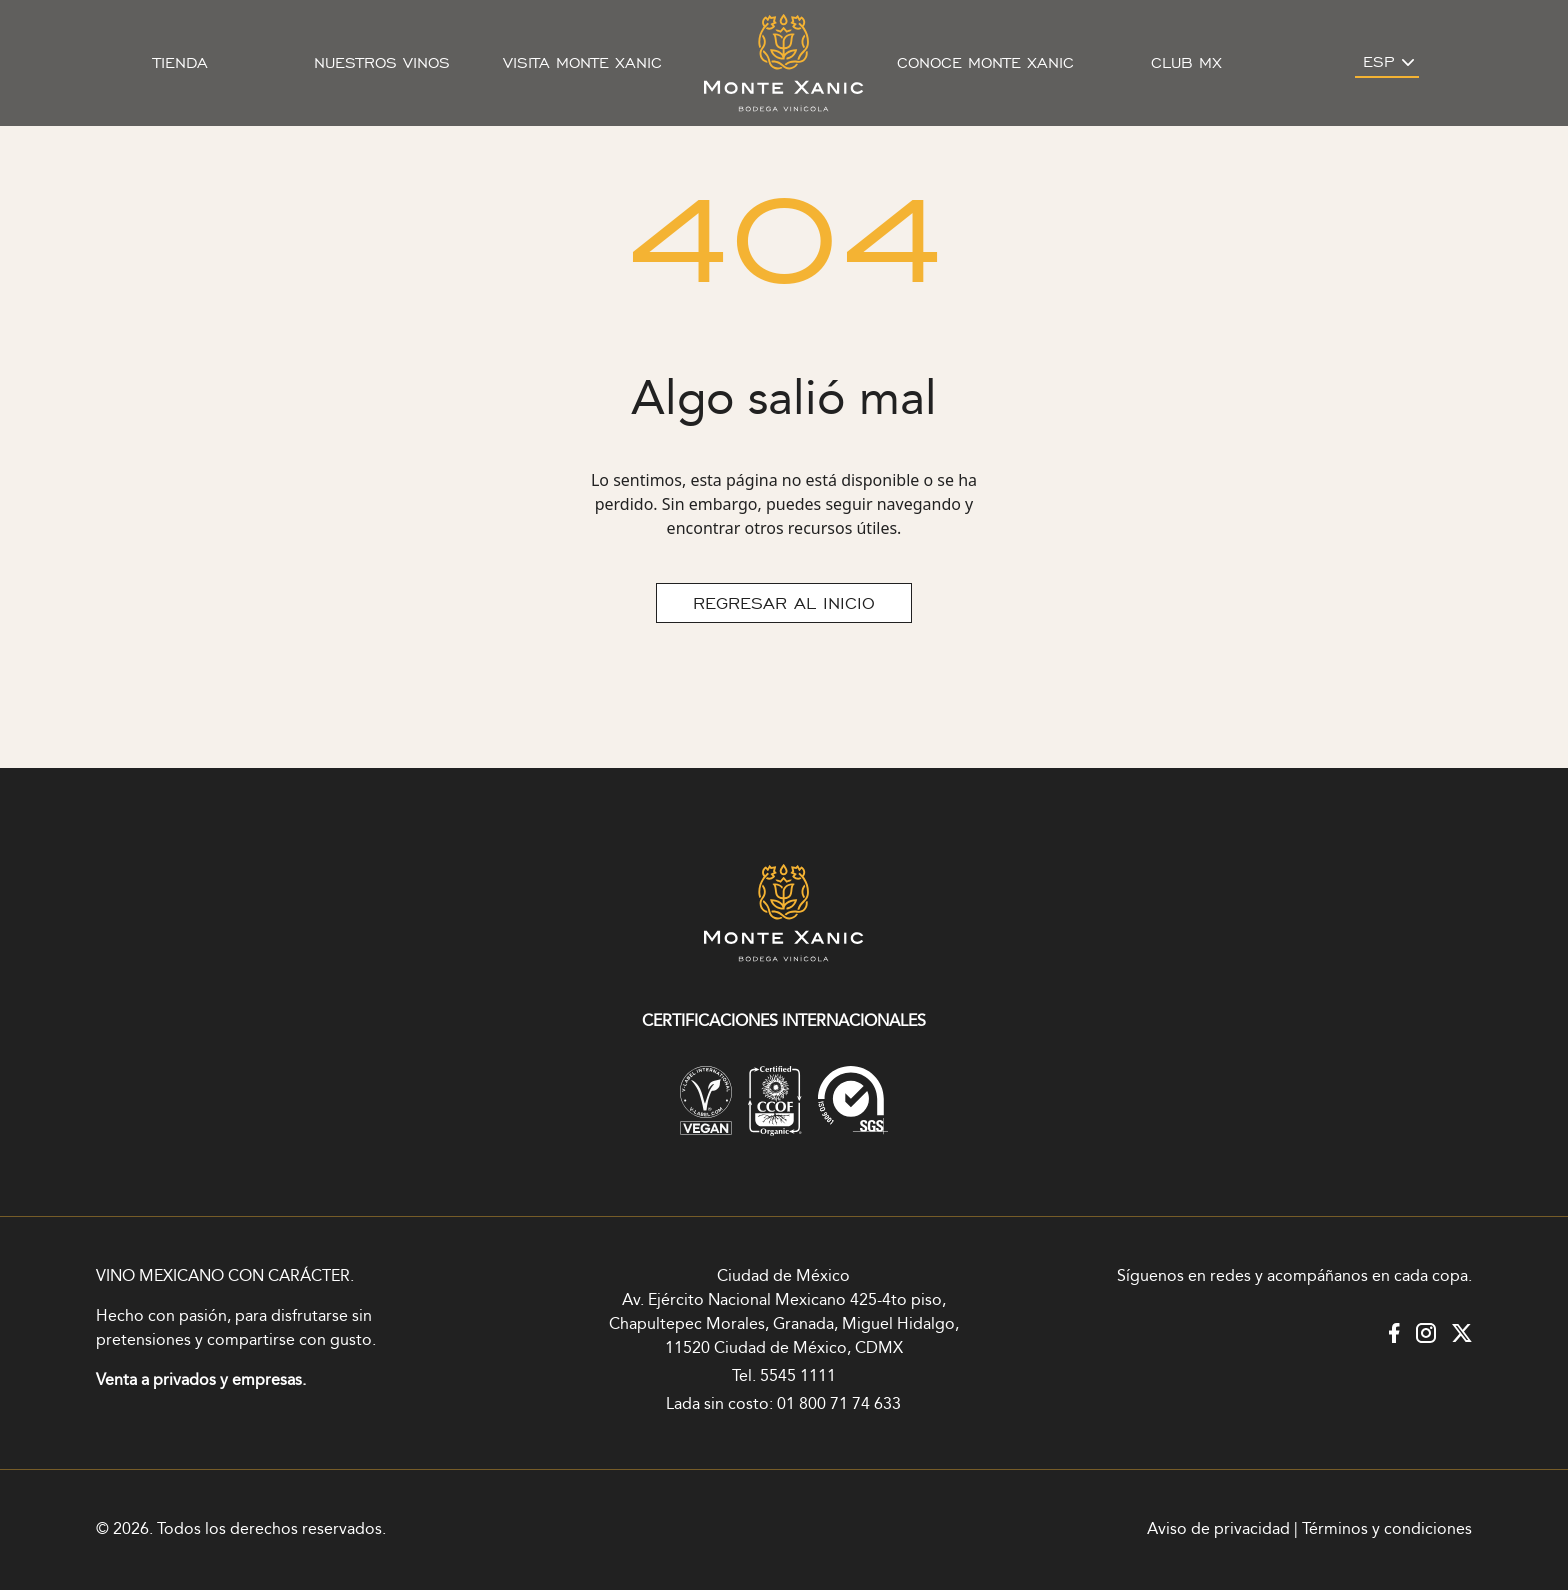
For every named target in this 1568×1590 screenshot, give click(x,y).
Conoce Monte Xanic (985, 63)
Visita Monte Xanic (582, 63)
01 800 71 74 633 (839, 1404)
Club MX (1186, 63)
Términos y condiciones (1387, 1529)
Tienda (180, 63)
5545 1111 (798, 1376)
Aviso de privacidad (1218, 1529)
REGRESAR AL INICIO (784, 603)
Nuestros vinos (382, 63)
